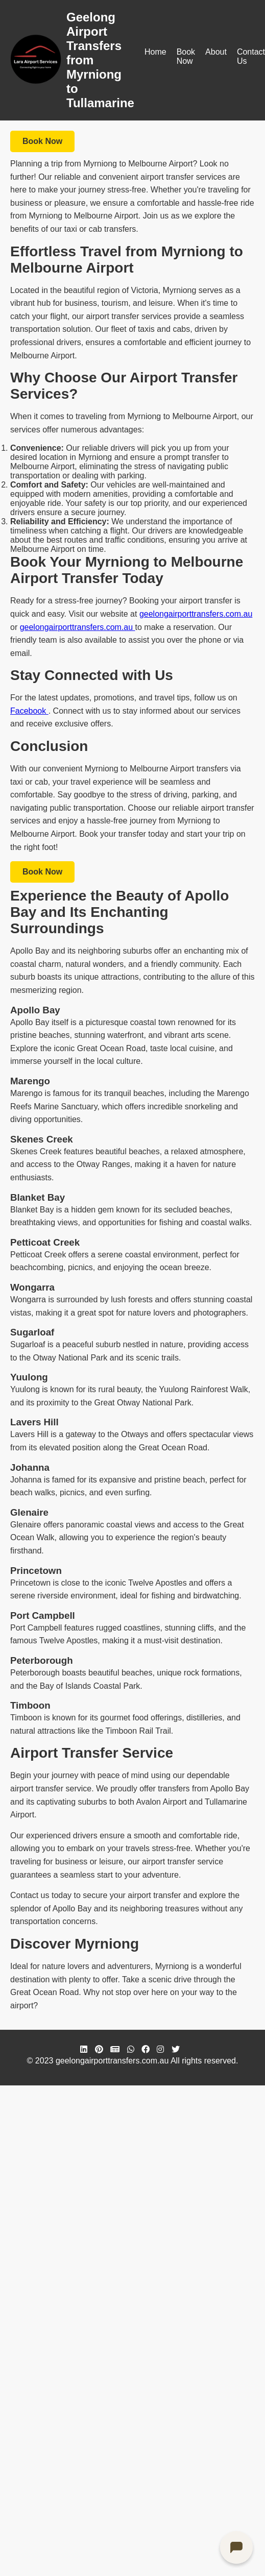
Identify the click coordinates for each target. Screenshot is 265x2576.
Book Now (186, 56)
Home (155, 51)
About (216, 51)
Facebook (29, 711)
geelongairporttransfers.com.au (195, 614)
